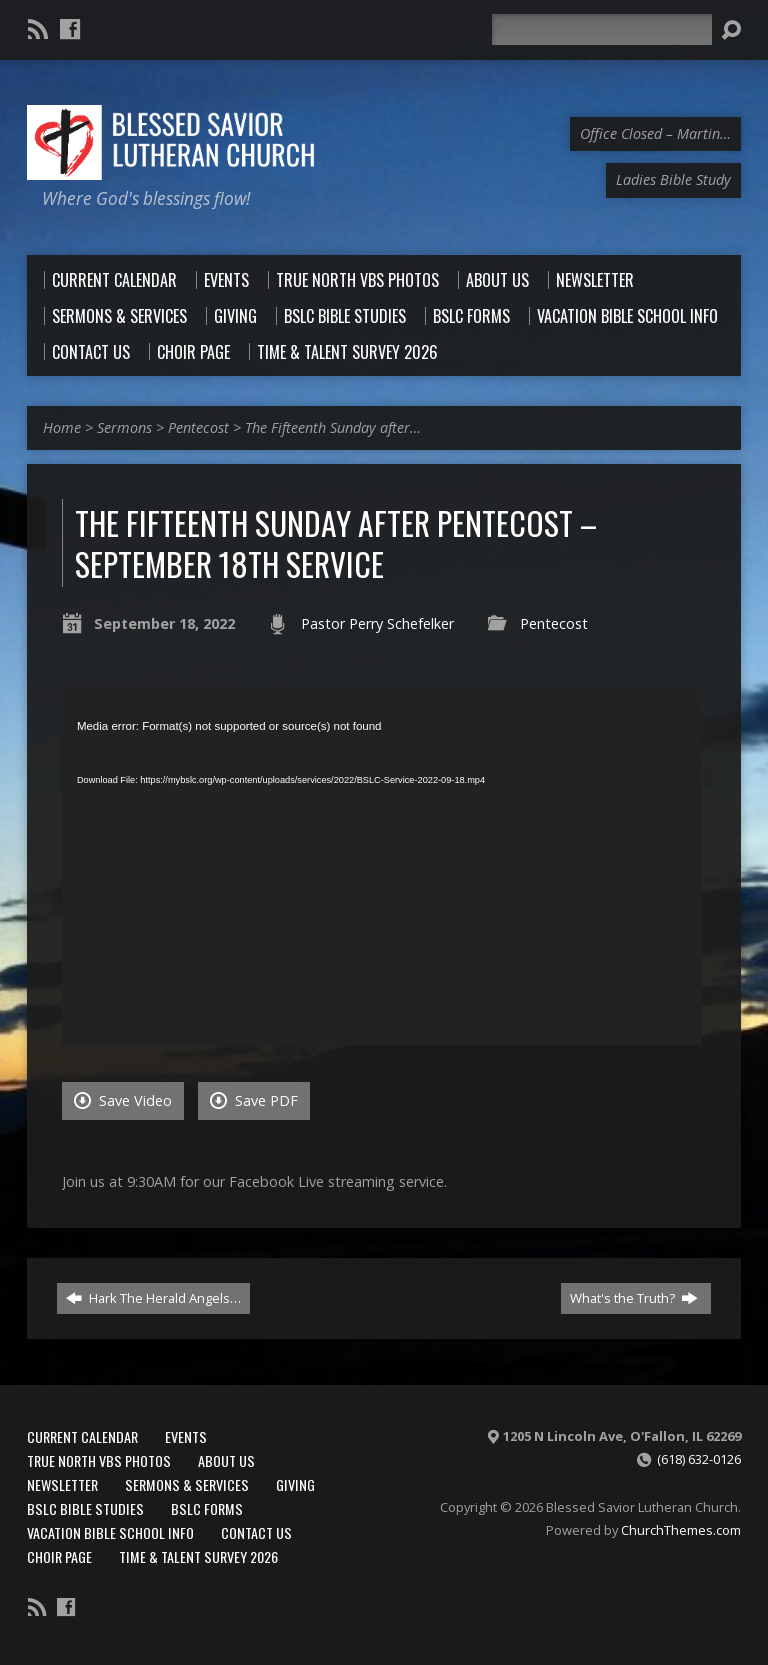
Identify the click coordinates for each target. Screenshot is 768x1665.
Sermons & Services (187, 1484)
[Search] (602, 29)
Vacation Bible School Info (110, 1532)
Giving (295, 1484)
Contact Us (256, 1532)
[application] (382, 865)
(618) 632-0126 (699, 1459)
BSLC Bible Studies (85, 1508)
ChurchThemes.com (681, 1530)
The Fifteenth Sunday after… (333, 427)
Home (62, 427)
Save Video (123, 1100)
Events (186, 1436)
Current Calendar (82, 1436)
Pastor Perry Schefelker (377, 623)
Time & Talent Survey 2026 (198, 1556)
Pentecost (198, 427)
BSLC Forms (207, 1508)
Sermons (124, 427)
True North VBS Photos (99, 1460)
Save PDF (254, 1100)
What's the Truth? (634, 1298)
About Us (226, 1460)
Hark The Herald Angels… (153, 1298)
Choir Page (59, 1556)
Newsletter (62, 1484)
